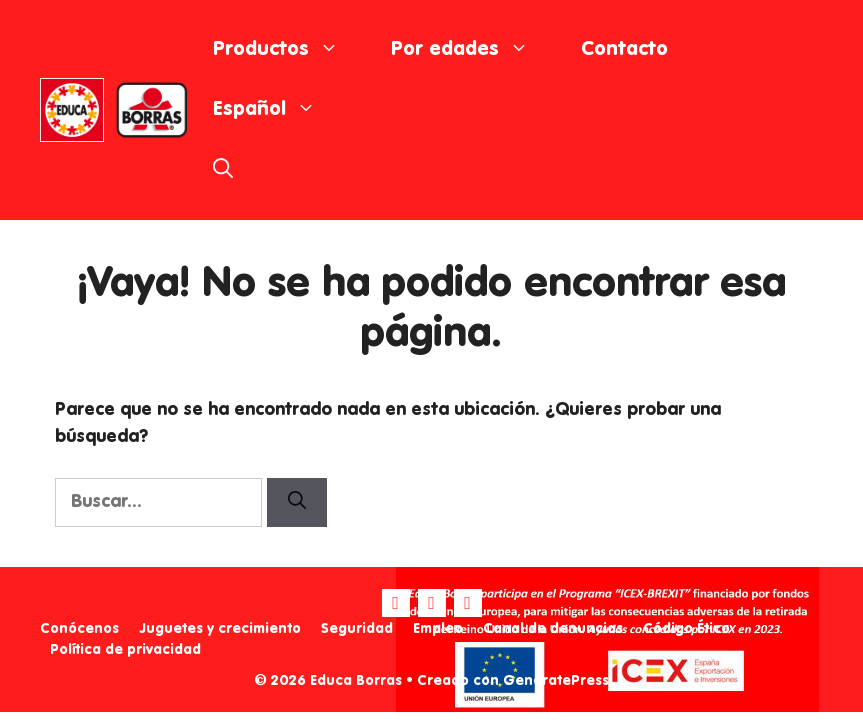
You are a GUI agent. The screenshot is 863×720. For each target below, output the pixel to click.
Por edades (473, 50)
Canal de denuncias (553, 629)
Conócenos (79, 629)
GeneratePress (556, 681)
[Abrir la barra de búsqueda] (223, 170)
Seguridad (357, 629)
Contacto (624, 50)
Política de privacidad (125, 650)
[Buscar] (297, 502)
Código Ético (686, 629)
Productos (289, 50)
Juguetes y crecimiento (220, 629)
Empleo (438, 629)
